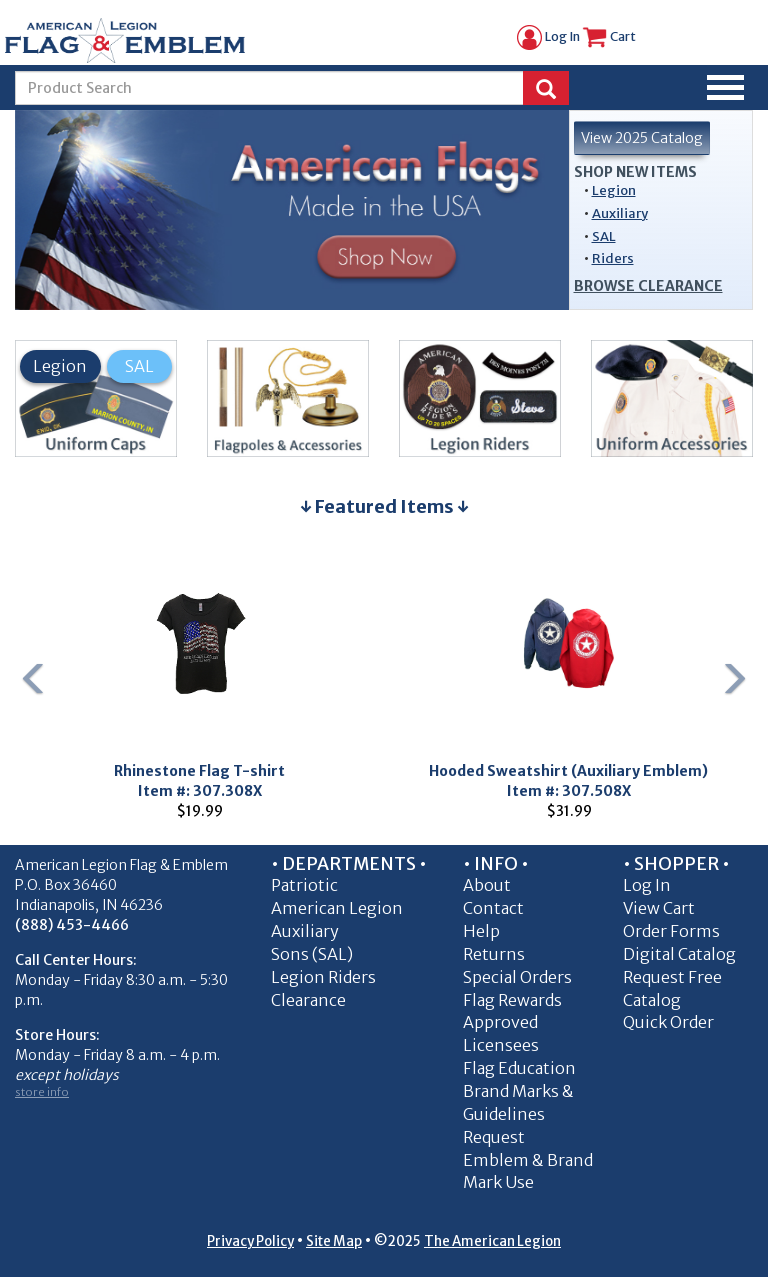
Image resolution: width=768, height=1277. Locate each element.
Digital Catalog (679, 954)
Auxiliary (620, 213)
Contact (493, 908)
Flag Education (519, 1068)
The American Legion (492, 1241)
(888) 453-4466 (72, 925)
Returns (494, 954)
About (487, 885)
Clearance (308, 1000)
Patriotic (304, 885)
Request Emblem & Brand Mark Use (528, 1160)
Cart (609, 36)
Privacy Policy (250, 1241)
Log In (548, 36)
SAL (604, 236)
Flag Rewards (512, 1000)
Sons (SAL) (312, 954)
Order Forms (671, 931)
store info (42, 1092)
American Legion (337, 908)
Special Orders (517, 977)
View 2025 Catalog (642, 138)
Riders (613, 258)
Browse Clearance (648, 286)
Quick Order (668, 1022)
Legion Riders (323, 977)
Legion (614, 190)
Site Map (334, 1241)
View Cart (659, 908)
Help (481, 931)
